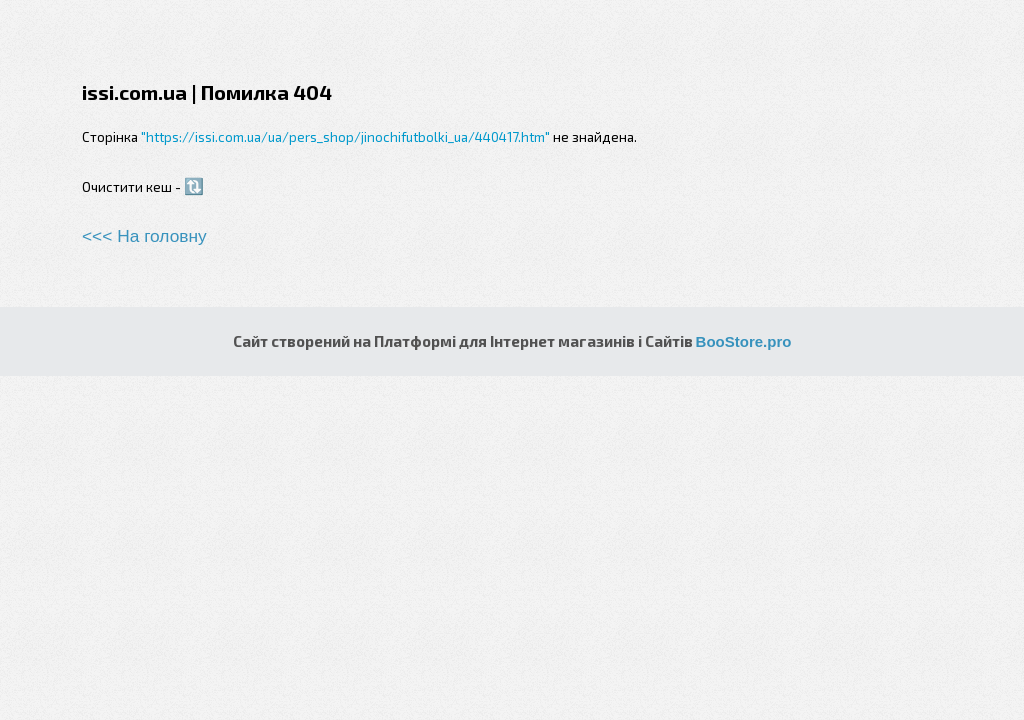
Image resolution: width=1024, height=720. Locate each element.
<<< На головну (144, 236)
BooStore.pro (744, 341)
